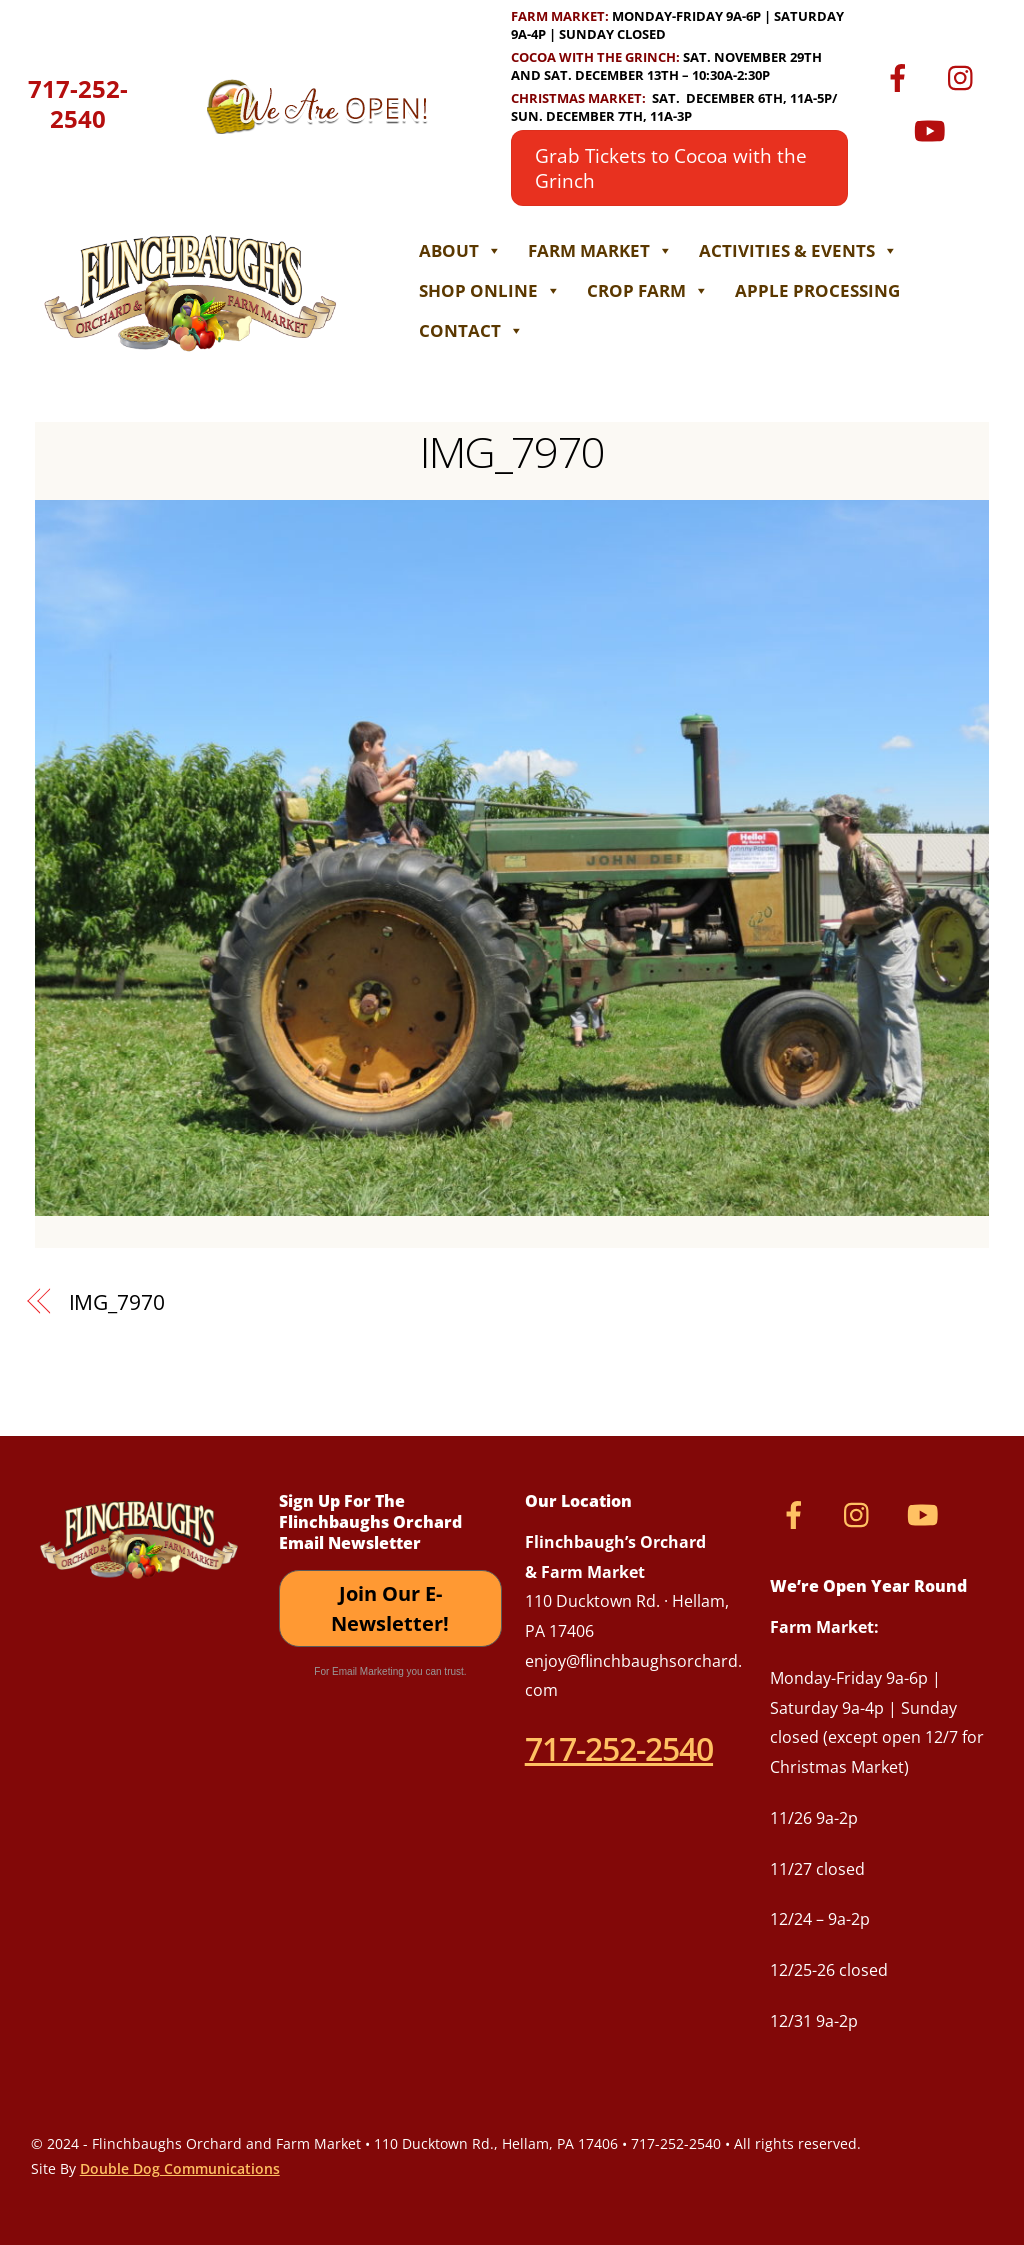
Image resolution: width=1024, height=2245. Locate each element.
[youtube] (933, 128)
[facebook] (901, 75)
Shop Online (490, 290)
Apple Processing (817, 290)
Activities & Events (798, 250)
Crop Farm (648, 290)
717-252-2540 (78, 103)
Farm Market (600, 250)
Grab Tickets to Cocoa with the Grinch (671, 168)
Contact (471, 330)
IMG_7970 (512, 451)
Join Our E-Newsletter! (390, 1608)
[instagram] (965, 75)
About (460, 250)
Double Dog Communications (180, 2168)
